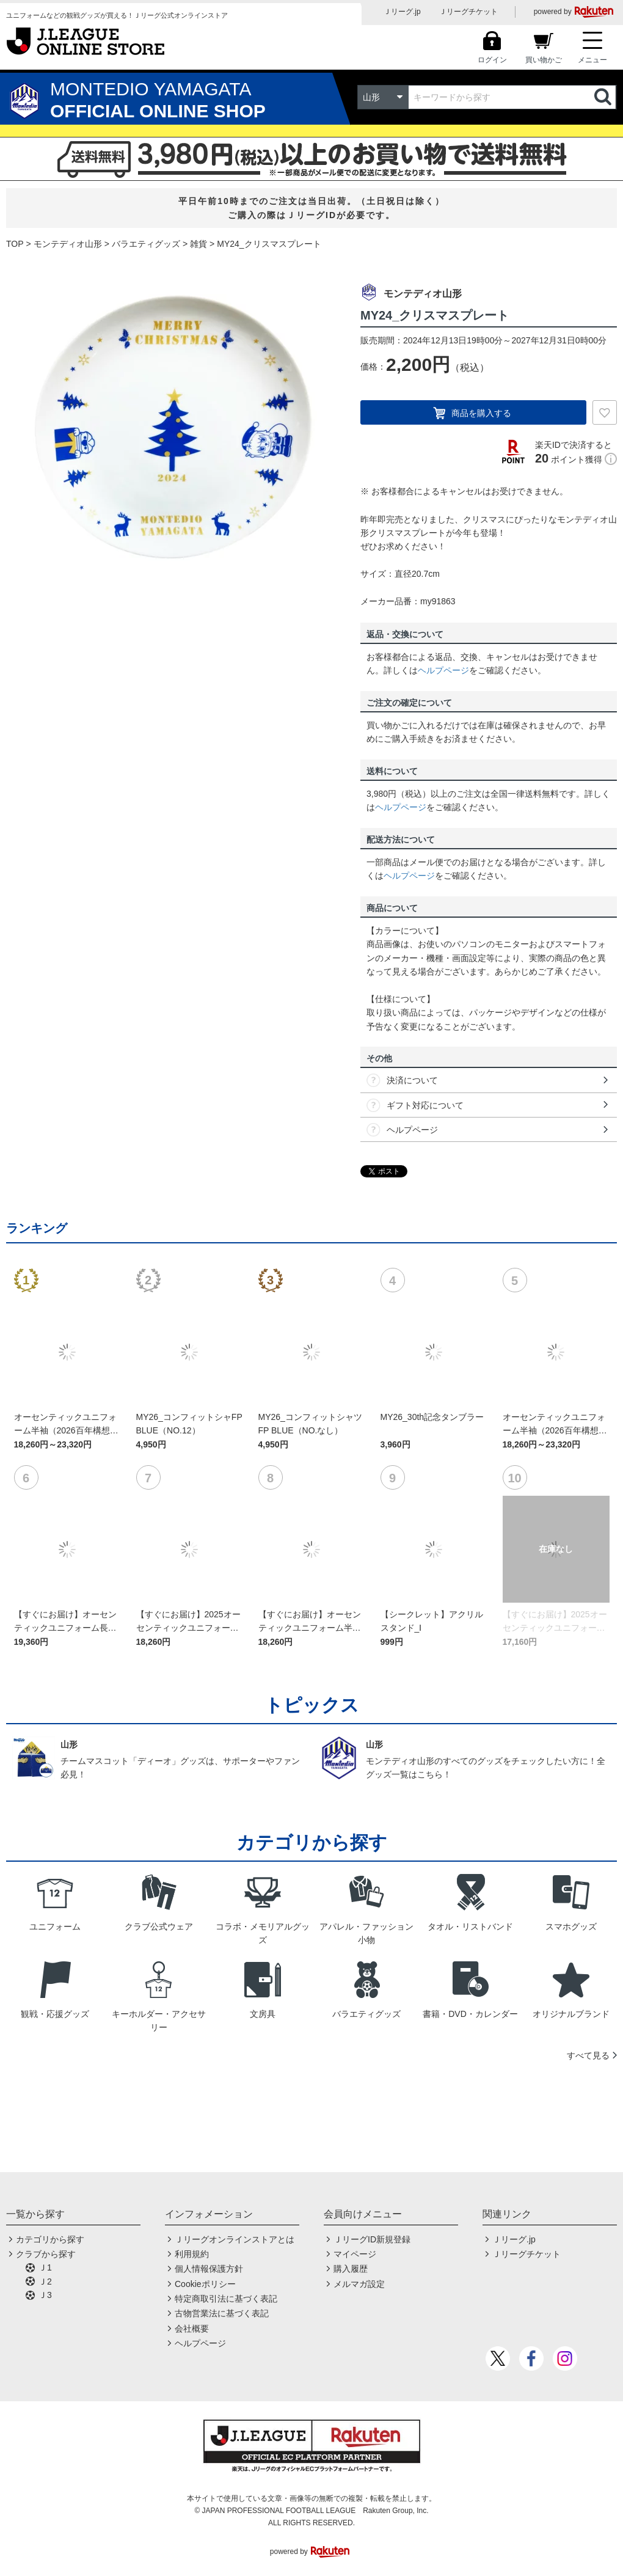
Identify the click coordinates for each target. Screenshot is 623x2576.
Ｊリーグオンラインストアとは (234, 2239)
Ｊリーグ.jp (402, 11)
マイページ (354, 2254)
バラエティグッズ (146, 244)
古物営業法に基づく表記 (222, 2313)
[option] (174, 427)
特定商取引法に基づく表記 (226, 2298)
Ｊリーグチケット (468, 11)
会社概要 (192, 2328)
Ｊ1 (45, 2267)
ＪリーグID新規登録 (371, 2239)
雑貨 (198, 244)
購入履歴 (350, 2269)
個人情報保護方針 (209, 2269)
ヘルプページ (443, 670)
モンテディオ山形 (68, 244)
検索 (604, 97)
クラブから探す (46, 2254)
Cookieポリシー (205, 2284)
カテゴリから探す (50, 2239)
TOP (15, 244)
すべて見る (588, 2055)
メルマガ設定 (359, 2284)
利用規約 (192, 2254)
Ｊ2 (45, 2281)
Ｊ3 (45, 2295)
